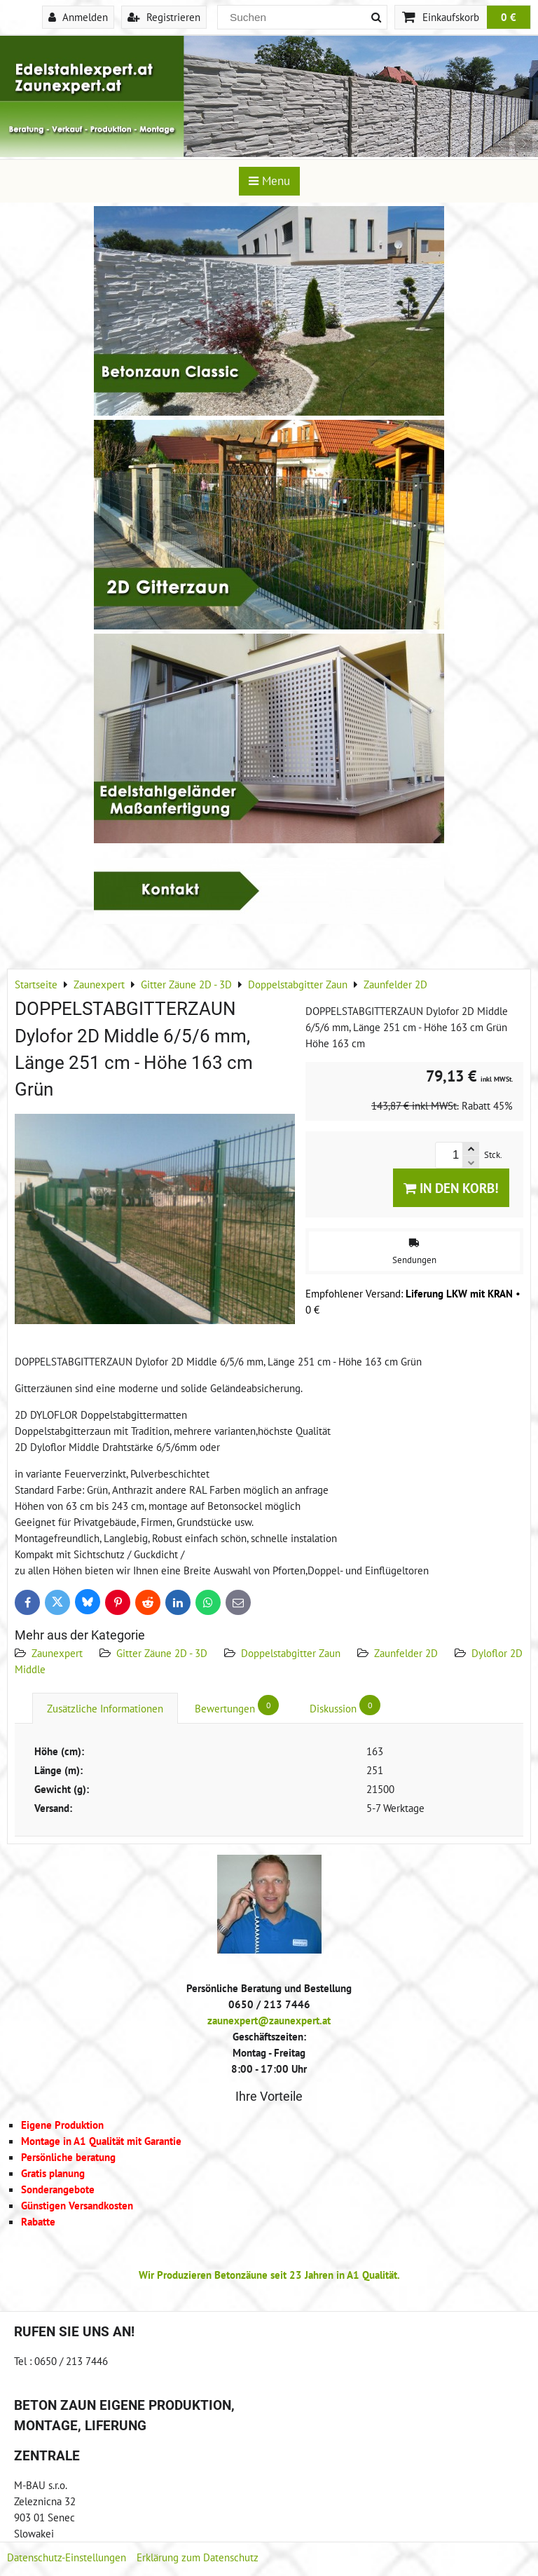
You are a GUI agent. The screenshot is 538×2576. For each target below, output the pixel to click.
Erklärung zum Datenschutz (197, 2557)
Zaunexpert (57, 1653)
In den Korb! (451, 1188)
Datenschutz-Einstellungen (66, 2557)
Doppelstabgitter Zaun (290, 1653)
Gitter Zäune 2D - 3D (161, 1653)
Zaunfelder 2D (406, 1653)
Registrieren (163, 17)
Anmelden (78, 17)
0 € (508, 17)
